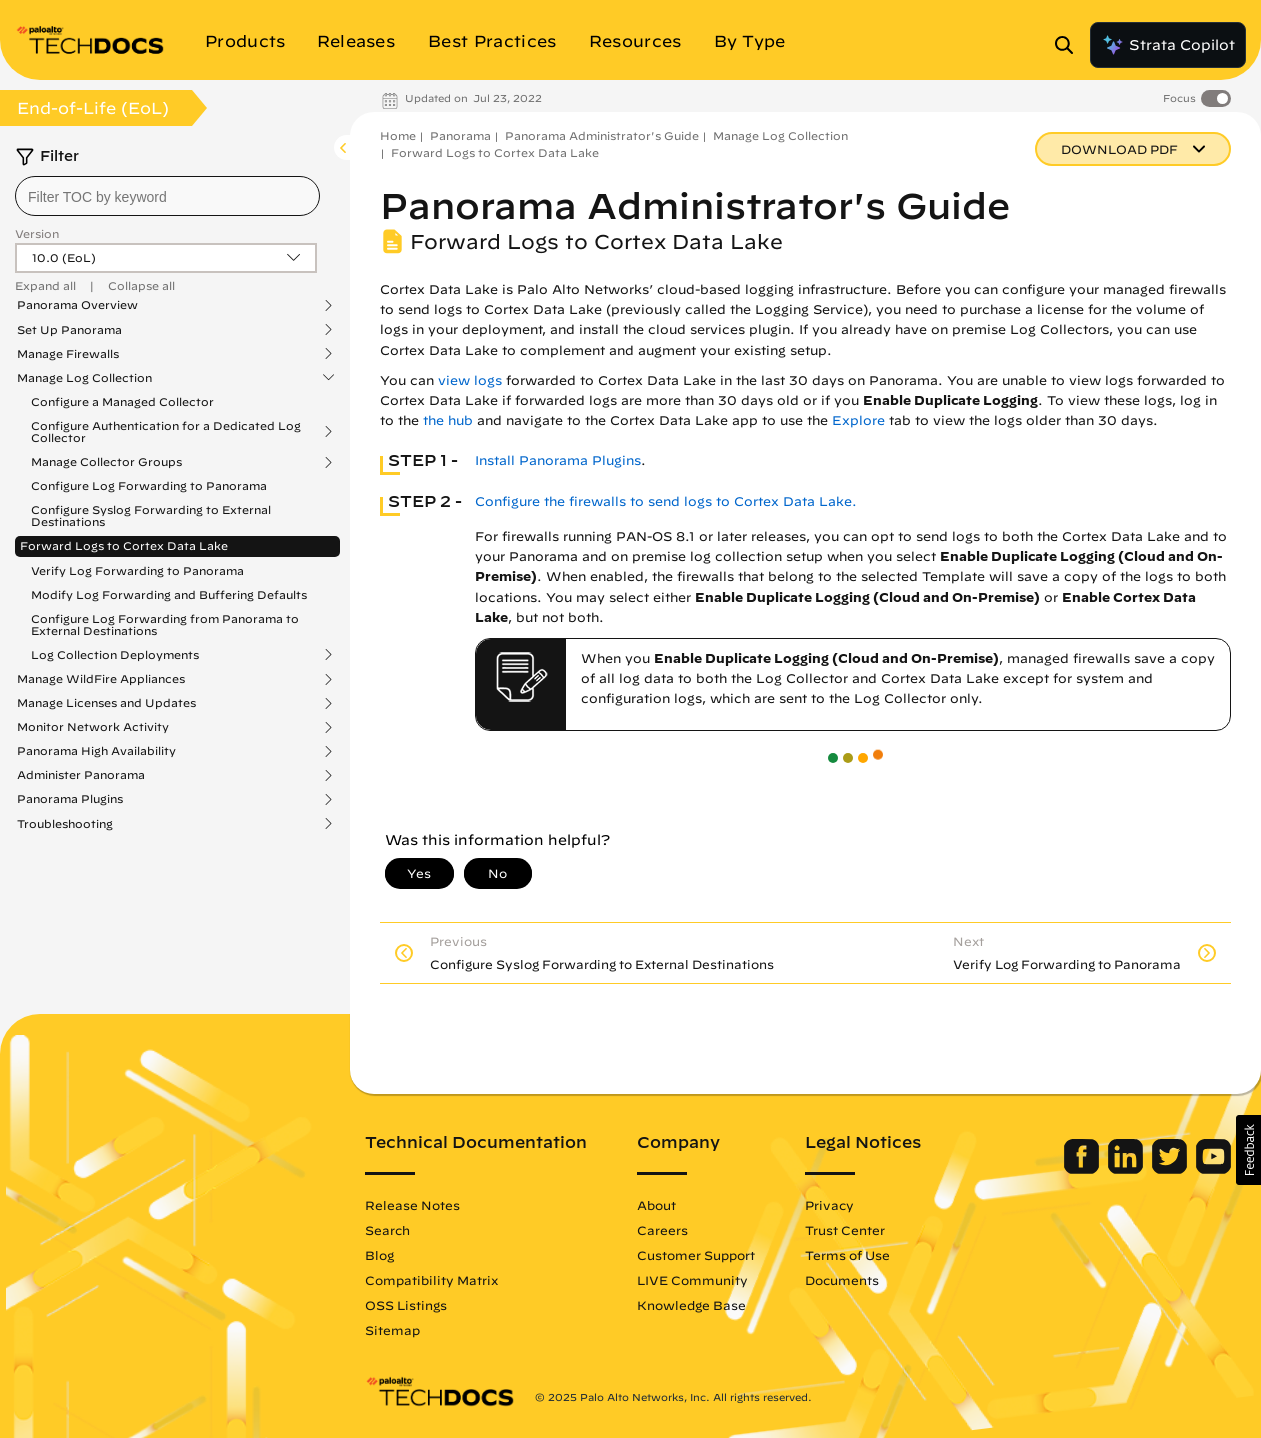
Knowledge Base (691, 1305)
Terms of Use (847, 1255)
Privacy (829, 1205)
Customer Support (696, 1255)
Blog (379, 1255)
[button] (1248, 1150)
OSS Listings (406, 1305)
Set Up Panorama (69, 330)
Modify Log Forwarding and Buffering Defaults (169, 594)
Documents (842, 1280)
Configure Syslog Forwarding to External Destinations (151, 515)
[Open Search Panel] (1070, 45)
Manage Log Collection (84, 378)
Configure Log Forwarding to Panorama (149, 485)
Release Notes (412, 1205)
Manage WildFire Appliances (101, 679)
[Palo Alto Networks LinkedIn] (1127, 1169)
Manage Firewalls (68, 354)
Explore (858, 420)
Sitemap (392, 1330)
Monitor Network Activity (93, 727)
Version (37, 233)
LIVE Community (692, 1280)
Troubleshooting (65, 824)
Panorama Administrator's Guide (602, 135)
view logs (470, 380)
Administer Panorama (81, 775)
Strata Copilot (1168, 45)
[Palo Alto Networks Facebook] (1083, 1169)
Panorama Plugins (70, 799)
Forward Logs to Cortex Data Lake (124, 545)
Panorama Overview (77, 305)
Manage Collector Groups (106, 462)
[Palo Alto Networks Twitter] (1171, 1169)
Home (398, 135)
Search (387, 1230)
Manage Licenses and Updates (106, 703)
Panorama (460, 135)
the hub (448, 420)
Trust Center (845, 1230)
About (656, 1205)
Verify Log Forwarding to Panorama (137, 570)
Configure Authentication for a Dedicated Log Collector (166, 432)
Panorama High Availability (96, 751)
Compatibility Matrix (431, 1280)
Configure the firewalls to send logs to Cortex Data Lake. (666, 501)
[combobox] (167, 196)
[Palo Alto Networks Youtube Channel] (1213, 1169)
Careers (662, 1230)
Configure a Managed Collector (122, 401)
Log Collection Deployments (115, 655)
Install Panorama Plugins (558, 460)
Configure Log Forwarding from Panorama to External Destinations (165, 624)
